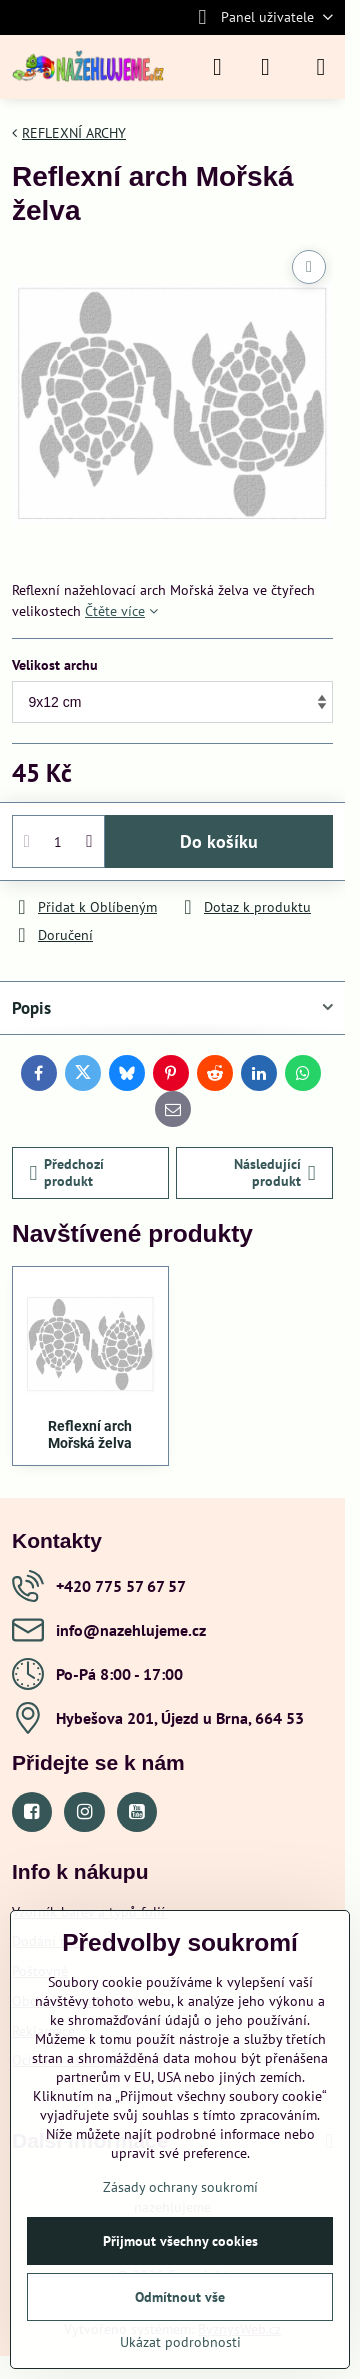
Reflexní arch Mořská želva (90, 1435)
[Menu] (321, 67)
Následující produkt (275, 1173)
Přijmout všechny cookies (180, 2241)
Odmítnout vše (180, 2297)
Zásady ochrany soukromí (180, 2187)
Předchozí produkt (67, 1173)
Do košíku (219, 841)
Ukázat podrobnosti (180, 2342)
